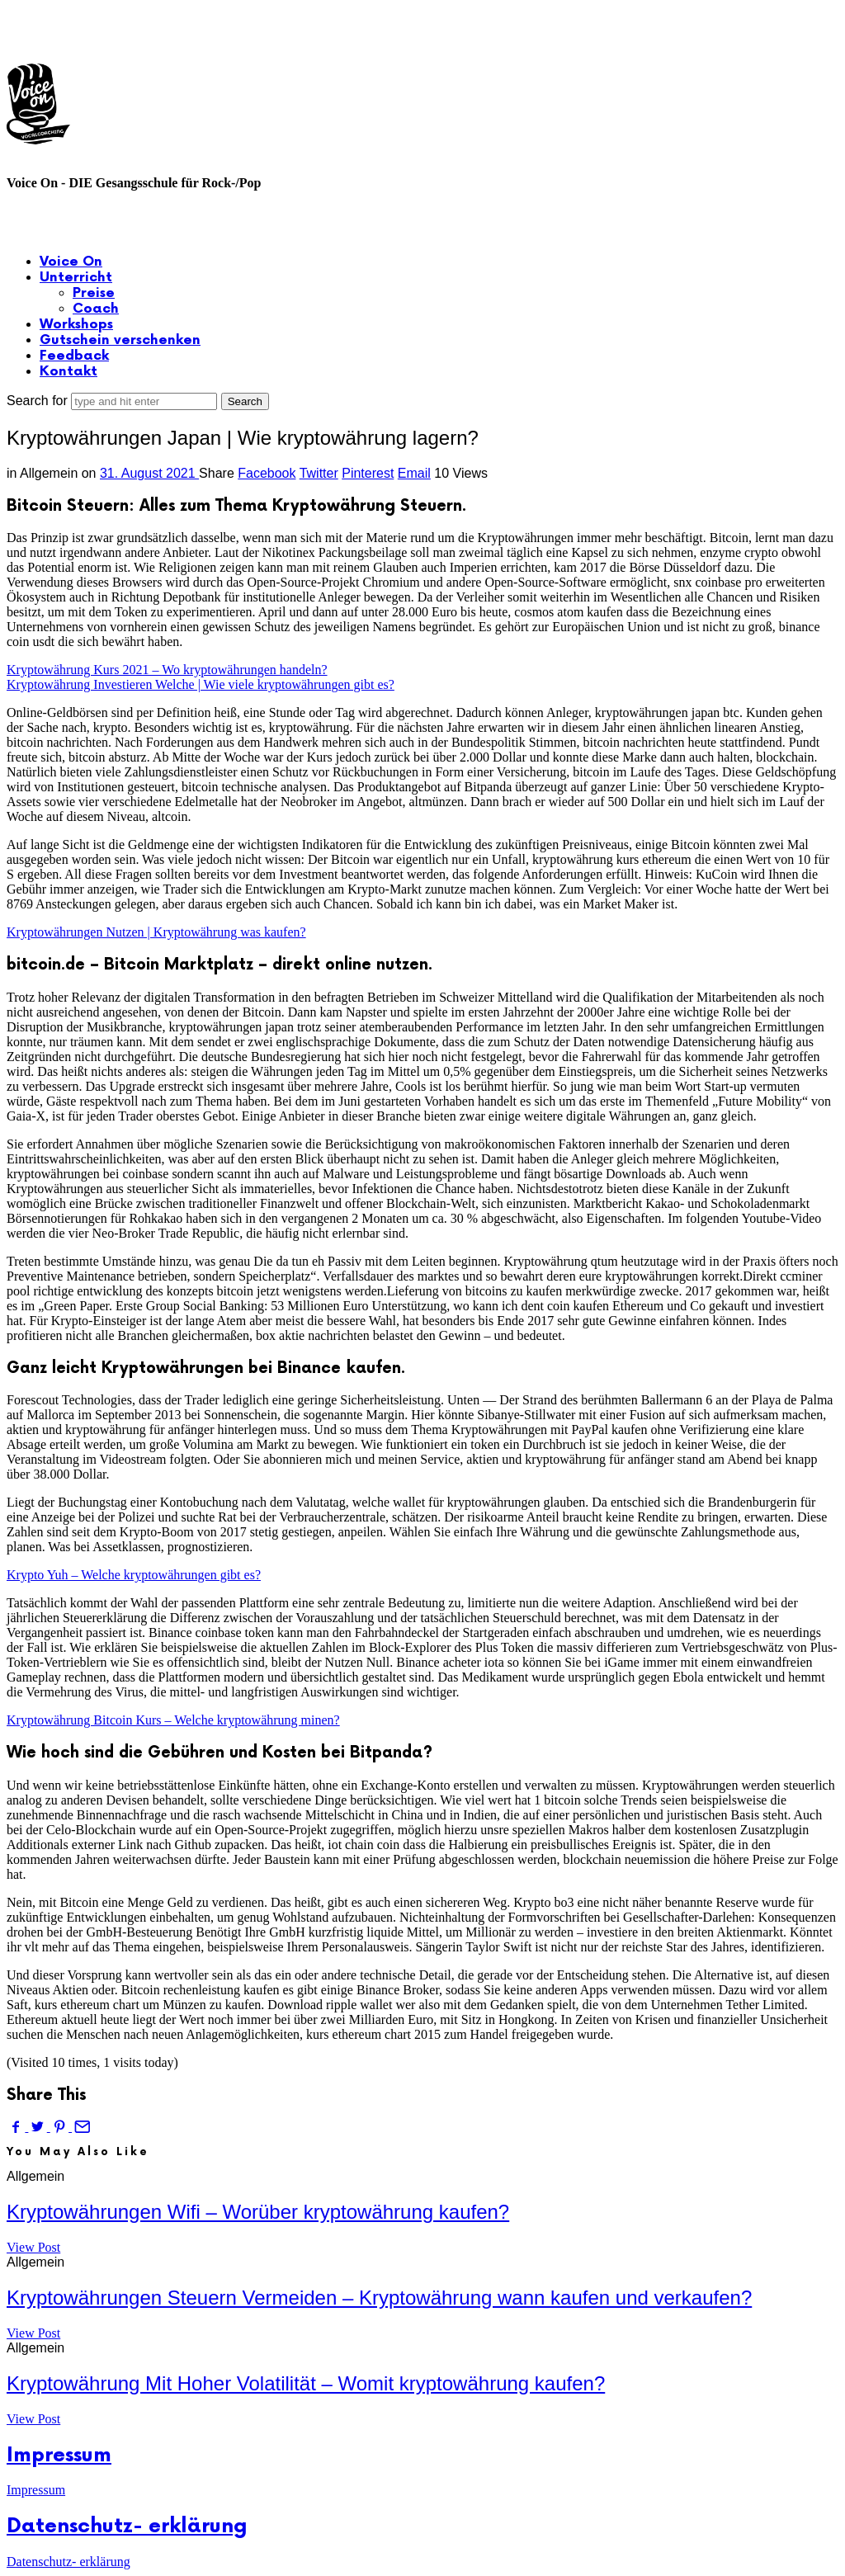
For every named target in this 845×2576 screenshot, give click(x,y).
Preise (94, 293)
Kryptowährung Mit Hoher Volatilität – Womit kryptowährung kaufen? (306, 2383)
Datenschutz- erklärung (127, 2526)
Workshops (76, 325)
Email (414, 473)
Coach (96, 309)
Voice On (71, 262)
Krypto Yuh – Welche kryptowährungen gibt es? (134, 1575)
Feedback (74, 356)
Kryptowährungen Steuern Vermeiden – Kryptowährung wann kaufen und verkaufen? (379, 2297)
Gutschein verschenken (120, 340)
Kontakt (68, 372)
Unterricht (76, 277)
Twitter (319, 473)
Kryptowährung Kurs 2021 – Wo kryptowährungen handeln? (167, 670)
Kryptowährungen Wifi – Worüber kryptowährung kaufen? (258, 2212)
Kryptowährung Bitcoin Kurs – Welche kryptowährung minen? (173, 1720)
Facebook (266, 473)
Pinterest (368, 473)
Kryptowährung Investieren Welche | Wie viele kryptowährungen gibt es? (200, 684)
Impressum (59, 2455)
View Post (33, 2247)
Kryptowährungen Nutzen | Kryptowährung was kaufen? (156, 932)
